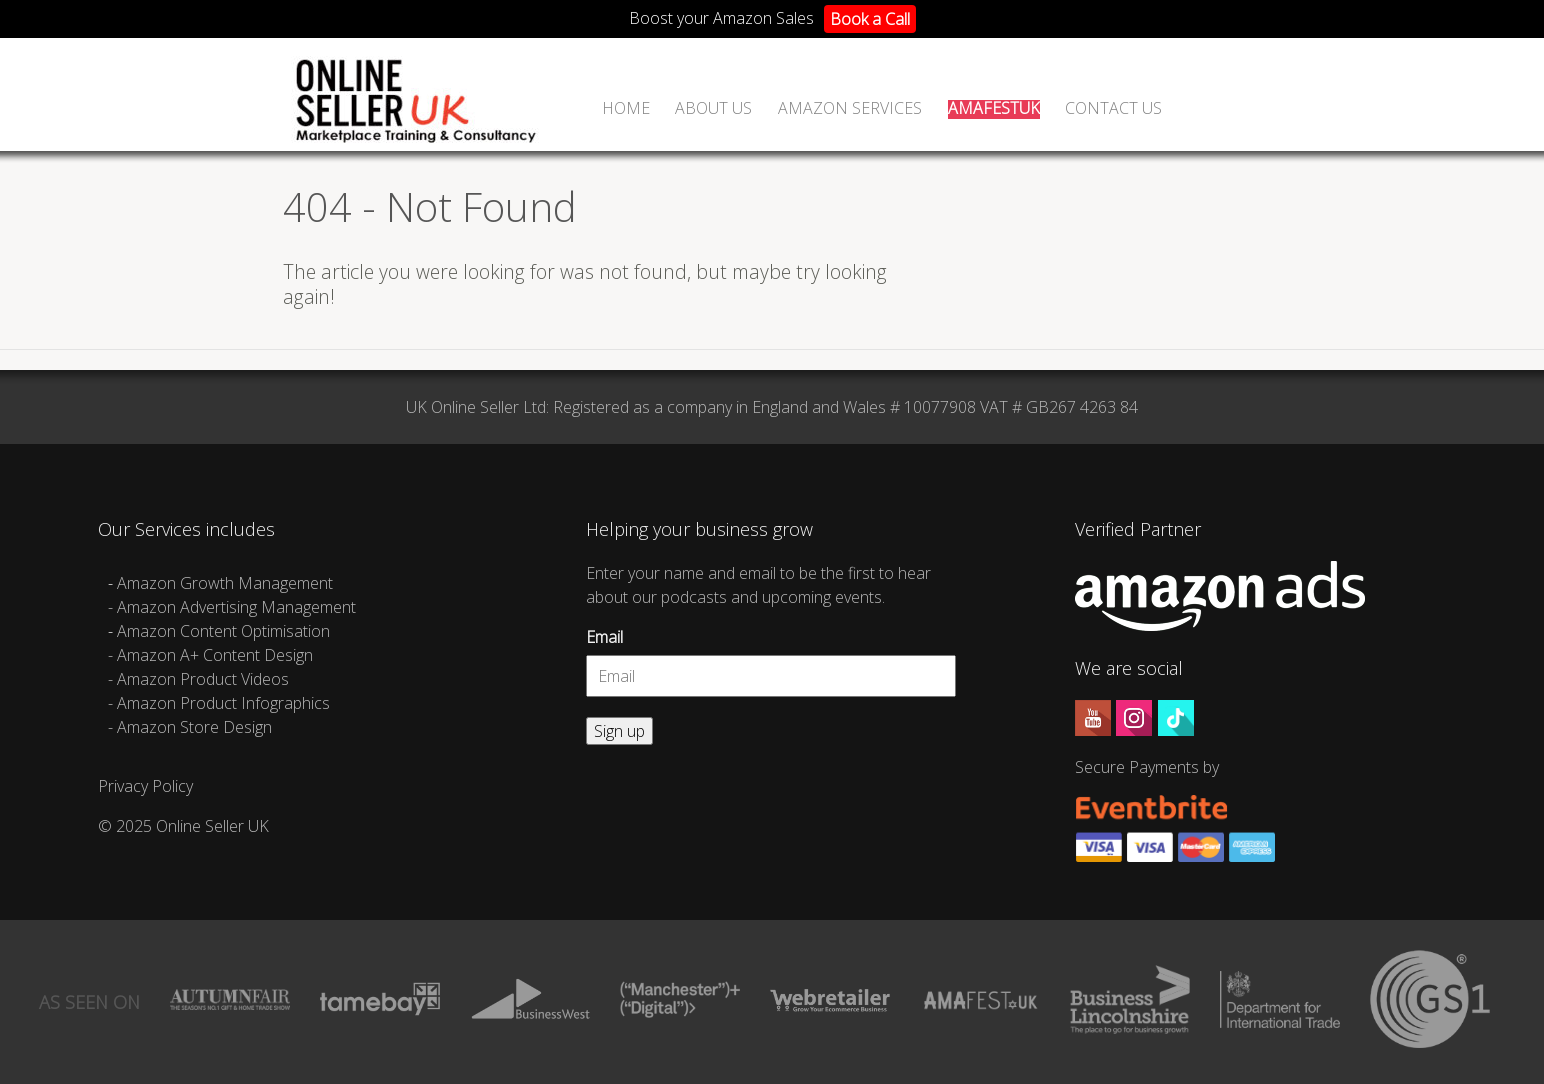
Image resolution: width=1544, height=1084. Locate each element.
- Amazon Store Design (190, 727)
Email (604, 637)
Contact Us (1113, 109)
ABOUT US (713, 109)
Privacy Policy (145, 786)
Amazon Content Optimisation (223, 631)
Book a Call (870, 19)
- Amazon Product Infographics (219, 703)
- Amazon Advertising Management (232, 607)
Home (626, 109)
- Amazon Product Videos (200, 679)
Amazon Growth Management (225, 583)
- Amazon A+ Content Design (210, 655)
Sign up (619, 731)
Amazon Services (850, 109)
